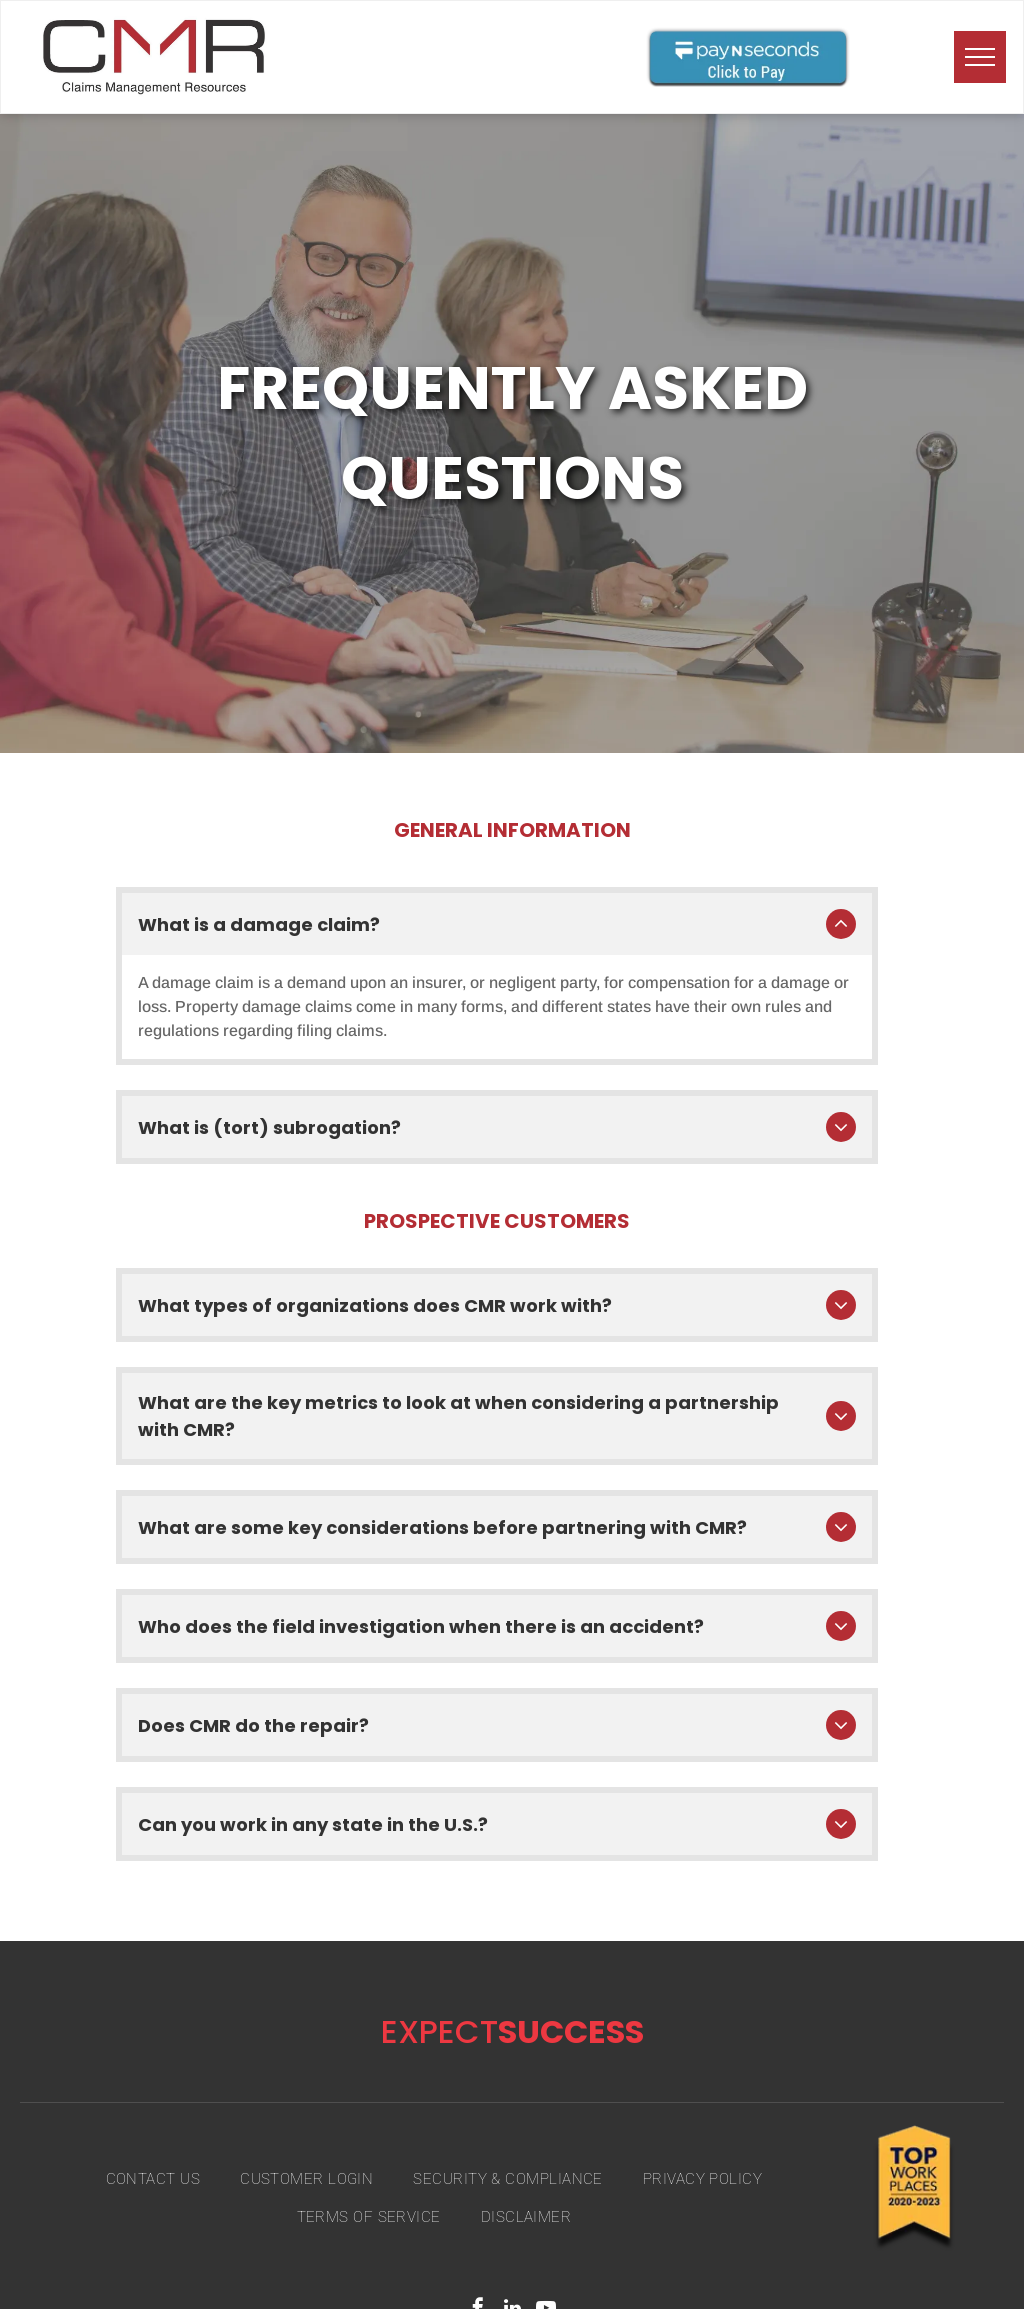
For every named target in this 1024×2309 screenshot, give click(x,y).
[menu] (980, 57)
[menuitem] (153, 2153)
